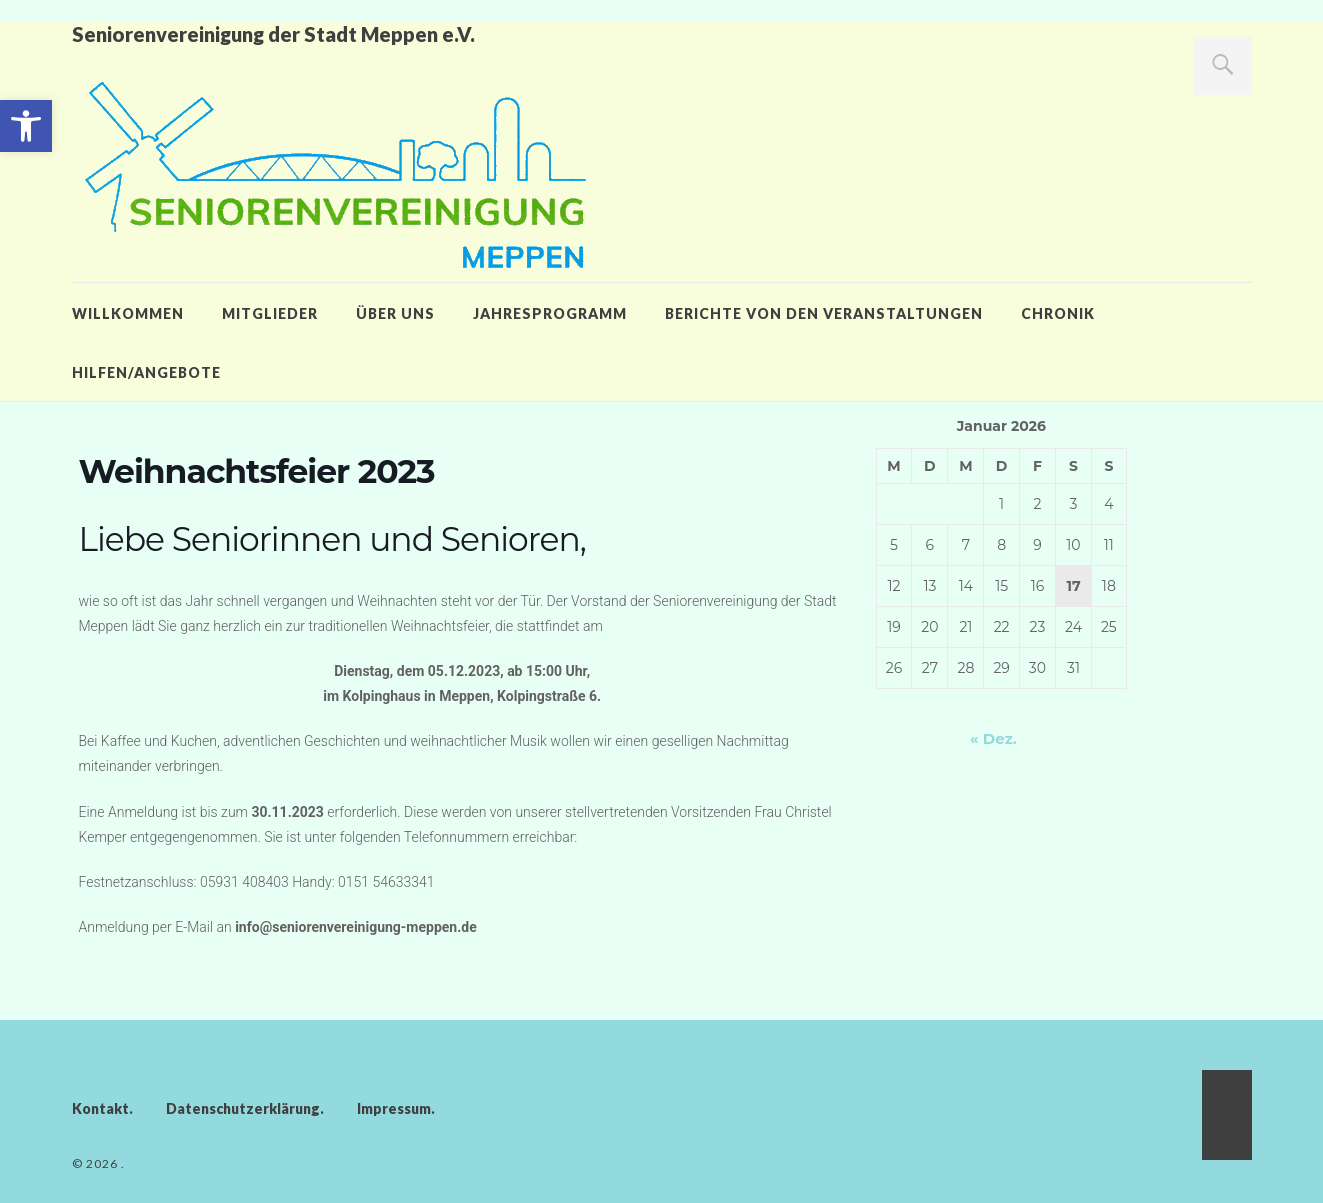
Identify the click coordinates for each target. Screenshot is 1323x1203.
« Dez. (993, 738)
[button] (26, 126)
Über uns (395, 313)
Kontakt (100, 1108)
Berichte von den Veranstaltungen (824, 313)
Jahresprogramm (550, 313)
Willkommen (128, 313)
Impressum (394, 1108)
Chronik (1058, 313)
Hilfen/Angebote (146, 372)
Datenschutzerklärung (243, 1108)
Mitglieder (270, 313)
